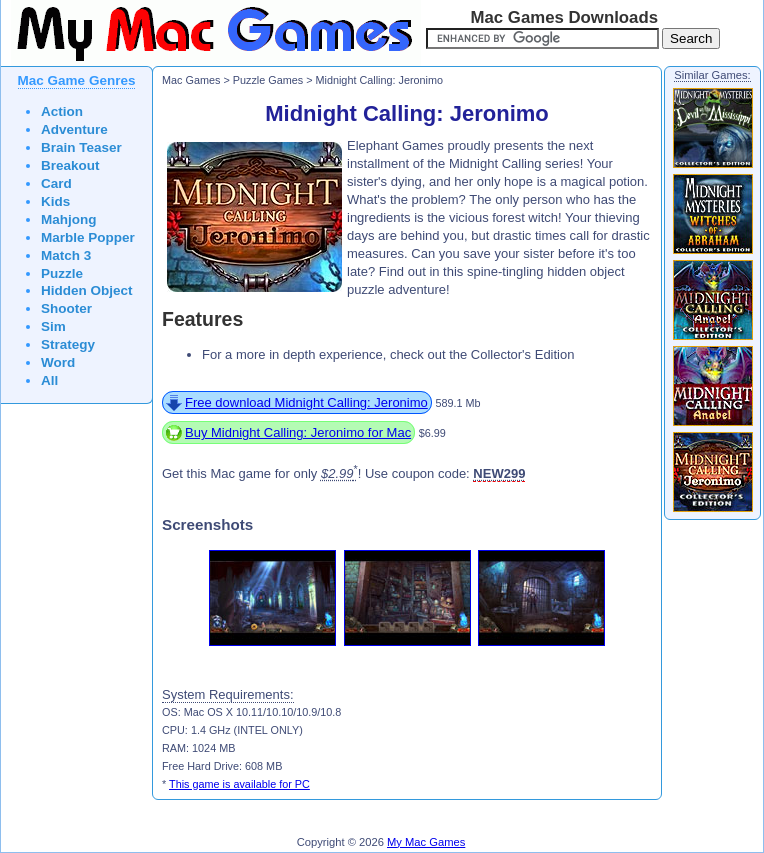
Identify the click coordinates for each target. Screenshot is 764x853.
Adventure (74, 129)
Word (58, 362)
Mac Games (191, 80)
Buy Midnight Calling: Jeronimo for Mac (298, 432)
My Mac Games (426, 842)
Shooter (66, 308)
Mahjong (69, 219)
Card (56, 183)
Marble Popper (88, 237)
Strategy (68, 344)
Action (62, 111)
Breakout (70, 165)
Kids (55, 201)
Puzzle (62, 273)
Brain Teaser (81, 147)
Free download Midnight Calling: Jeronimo (306, 402)
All (49, 380)
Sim (53, 326)
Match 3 (66, 255)
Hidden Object (87, 290)
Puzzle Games (268, 80)
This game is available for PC (239, 784)
